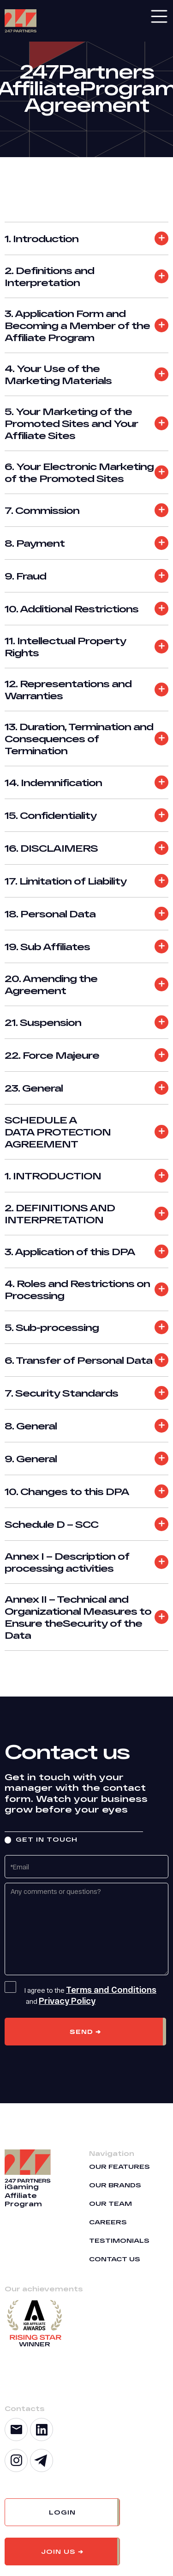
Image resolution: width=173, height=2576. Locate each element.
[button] (62, 2512)
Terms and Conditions (111, 1989)
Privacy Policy (67, 2001)
